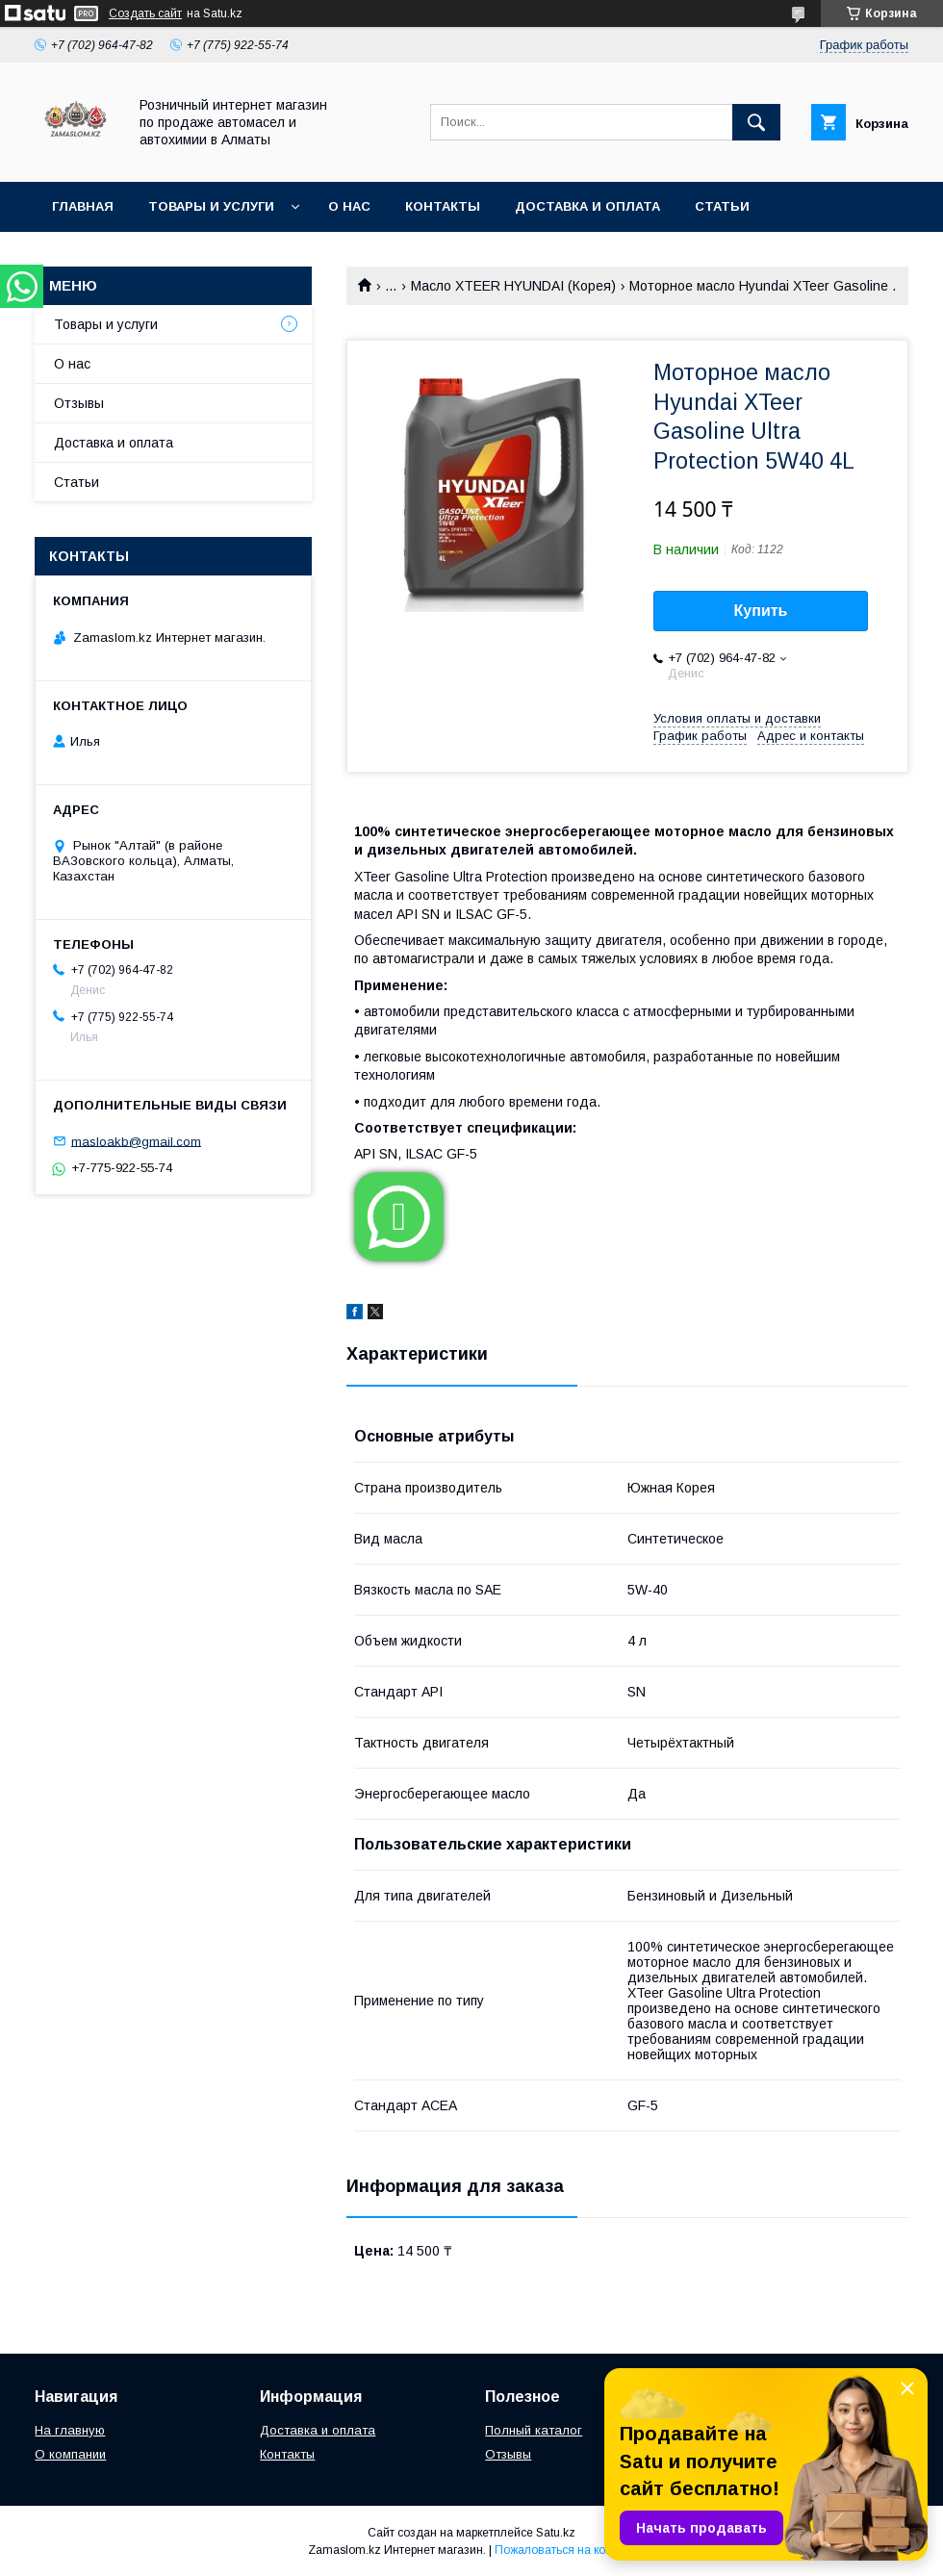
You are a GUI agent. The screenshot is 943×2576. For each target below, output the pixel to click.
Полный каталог (533, 2430)
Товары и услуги (211, 206)
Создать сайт (145, 13)
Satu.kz (555, 2532)
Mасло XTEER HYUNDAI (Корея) (513, 285)
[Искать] (756, 122)
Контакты (442, 206)
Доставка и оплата (587, 206)
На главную (70, 2430)
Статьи (722, 206)
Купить (761, 610)
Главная (83, 206)
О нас (349, 206)
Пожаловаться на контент (565, 2550)
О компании (70, 2454)
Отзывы (79, 403)
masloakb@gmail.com (136, 1141)
